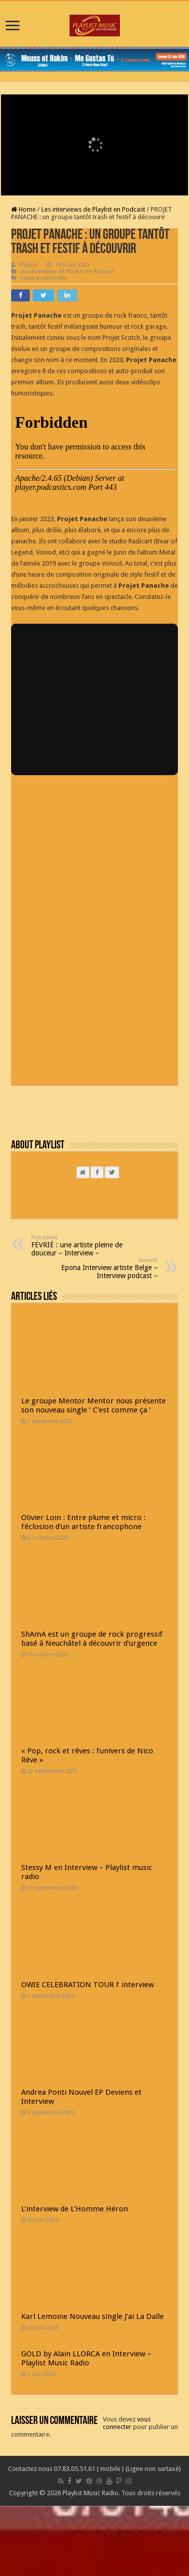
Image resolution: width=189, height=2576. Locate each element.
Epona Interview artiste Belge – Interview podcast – (106, 1268)
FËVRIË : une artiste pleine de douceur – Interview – (83, 1245)
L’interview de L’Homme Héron (74, 2208)
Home (23, 209)
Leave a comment (44, 278)
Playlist (28, 265)
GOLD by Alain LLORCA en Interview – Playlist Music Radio (86, 2358)
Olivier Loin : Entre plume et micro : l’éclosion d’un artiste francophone (83, 1522)
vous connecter (127, 2423)
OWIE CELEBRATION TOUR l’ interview (87, 1984)
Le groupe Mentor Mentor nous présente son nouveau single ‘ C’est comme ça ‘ (93, 1405)
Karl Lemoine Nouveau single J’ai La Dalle (92, 2316)
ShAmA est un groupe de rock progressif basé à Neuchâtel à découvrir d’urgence (91, 1639)
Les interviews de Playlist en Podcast (93, 209)
